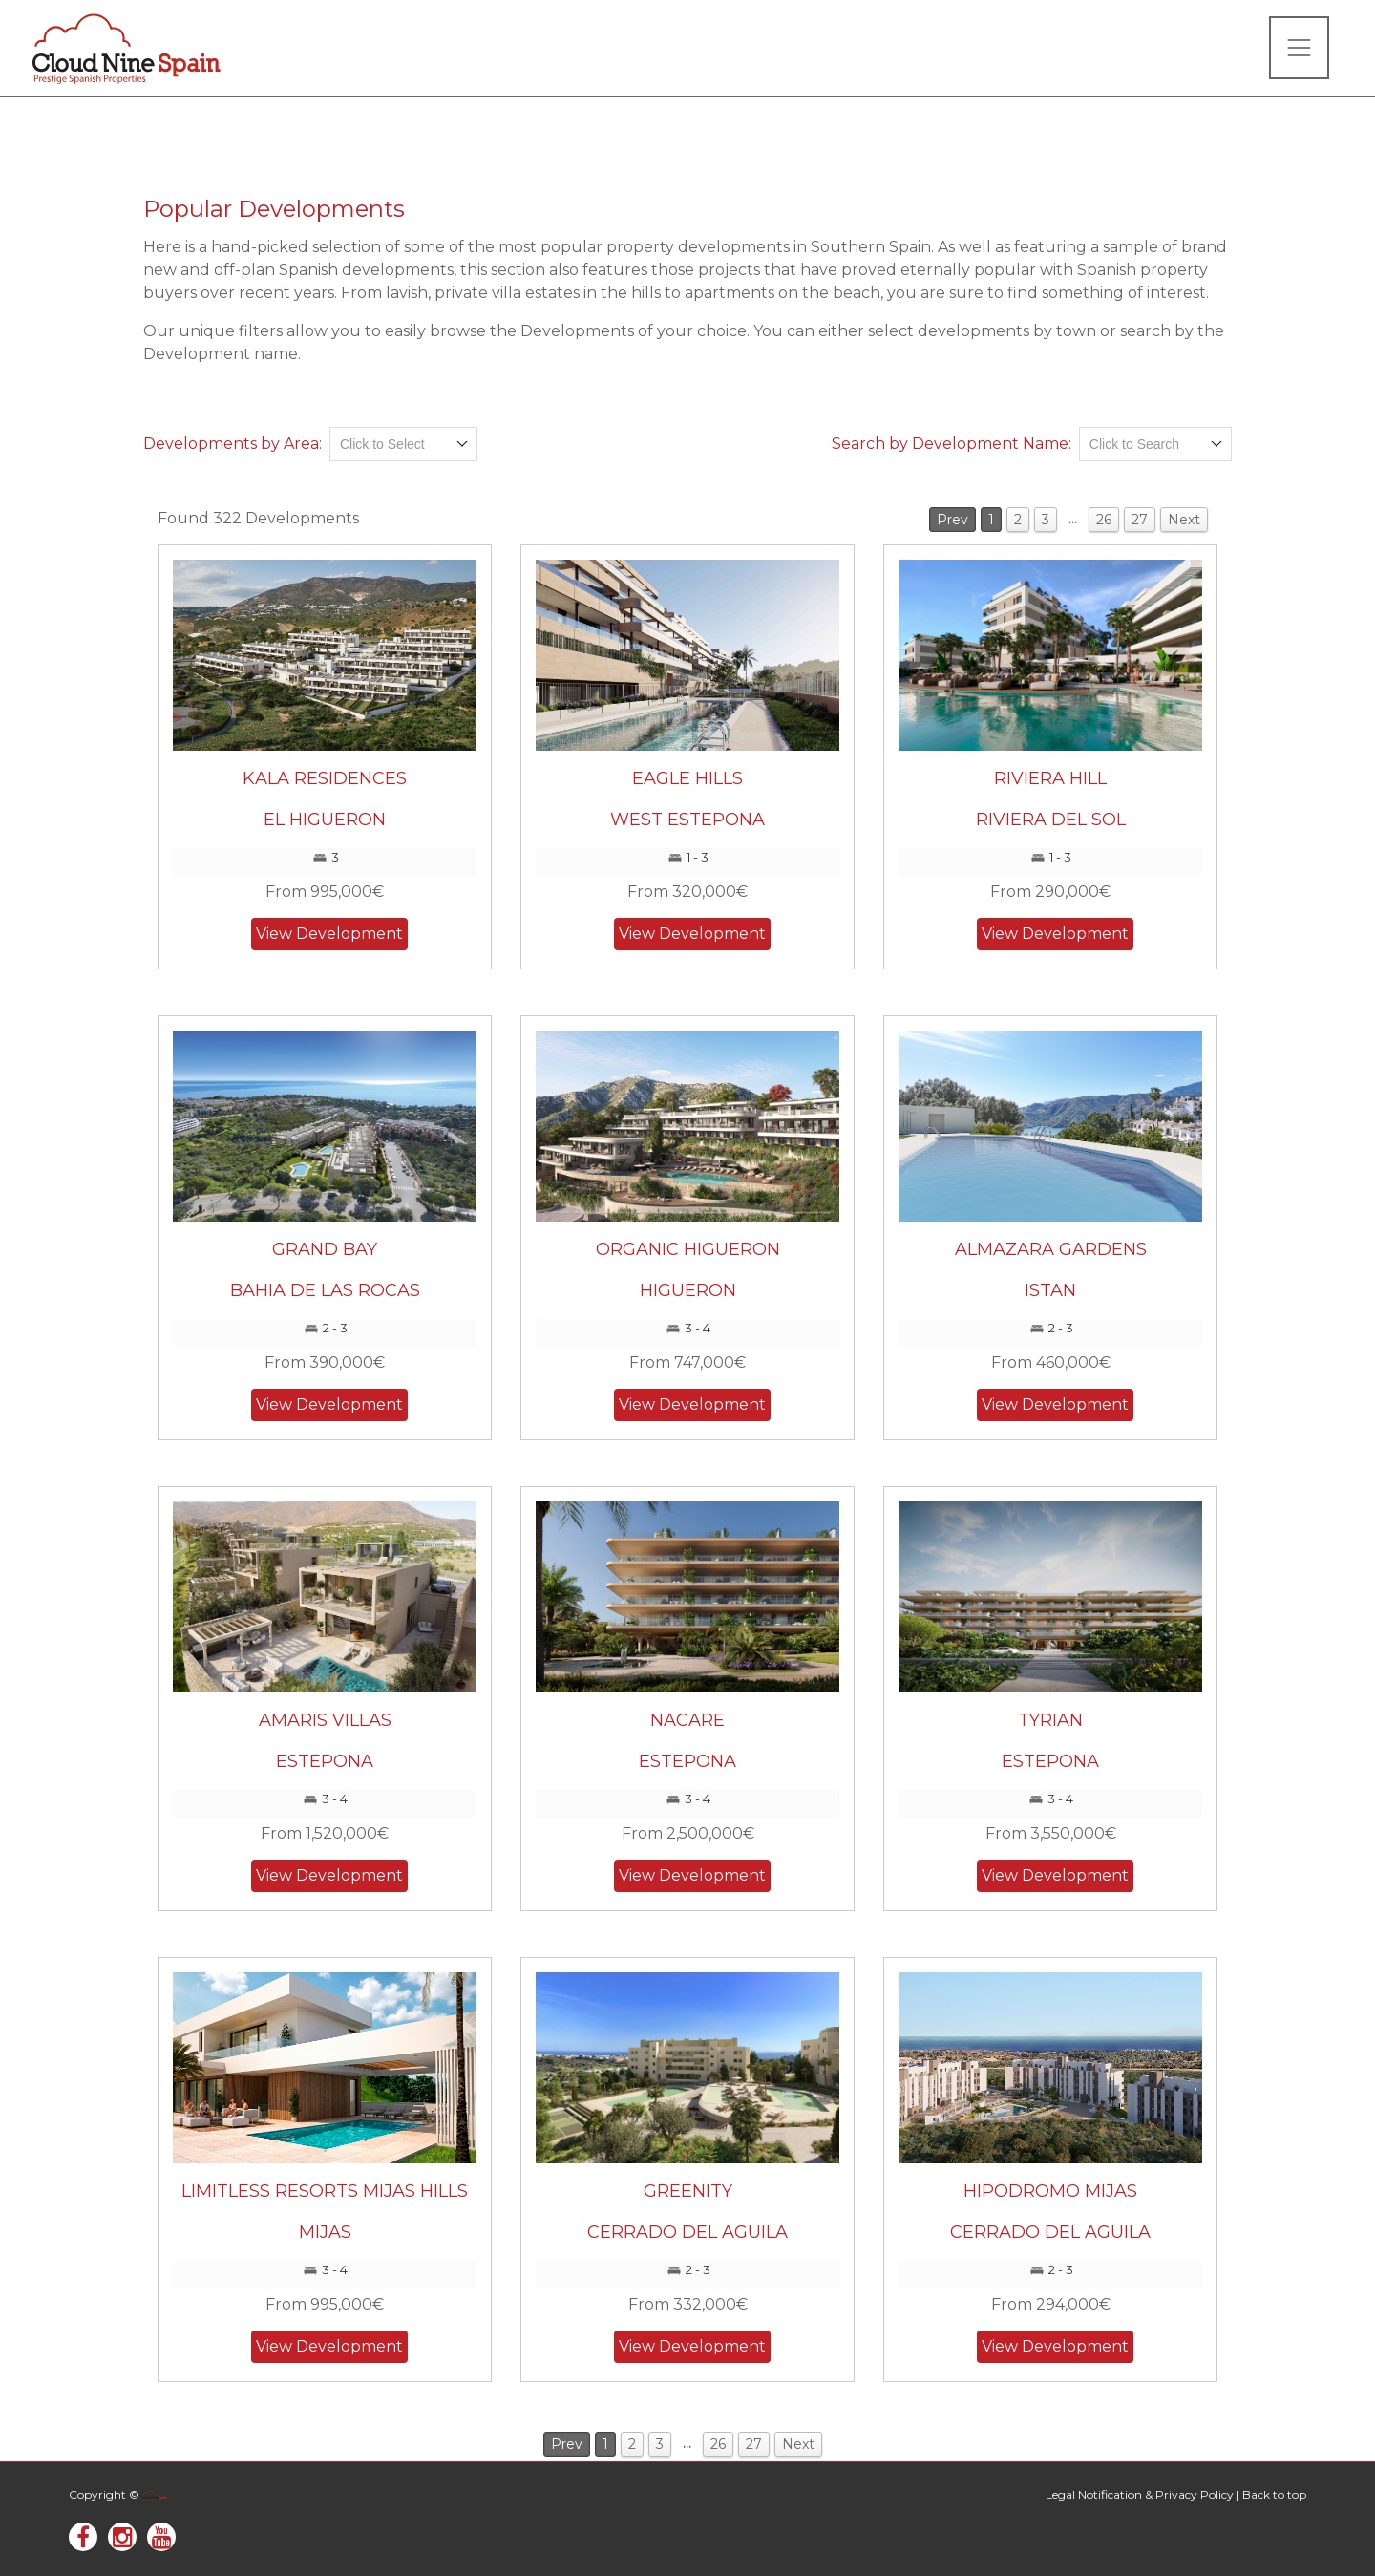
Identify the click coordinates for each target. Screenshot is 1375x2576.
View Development (329, 934)
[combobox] (403, 444)
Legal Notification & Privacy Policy (1140, 2494)
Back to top (1274, 2494)
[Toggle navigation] (1299, 47)
